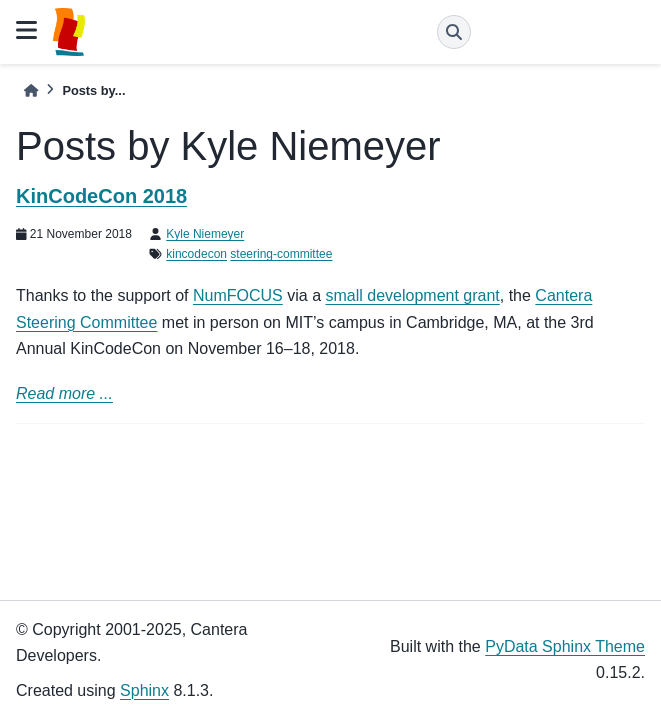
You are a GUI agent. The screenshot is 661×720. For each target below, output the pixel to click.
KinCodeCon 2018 (101, 196)
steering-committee (281, 254)
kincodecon (196, 254)
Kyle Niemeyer (205, 234)
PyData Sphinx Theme (565, 646)
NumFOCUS (238, 295)
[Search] (454, 32)
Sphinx (144, 690)
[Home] (31, 90)
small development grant (412, 295)
